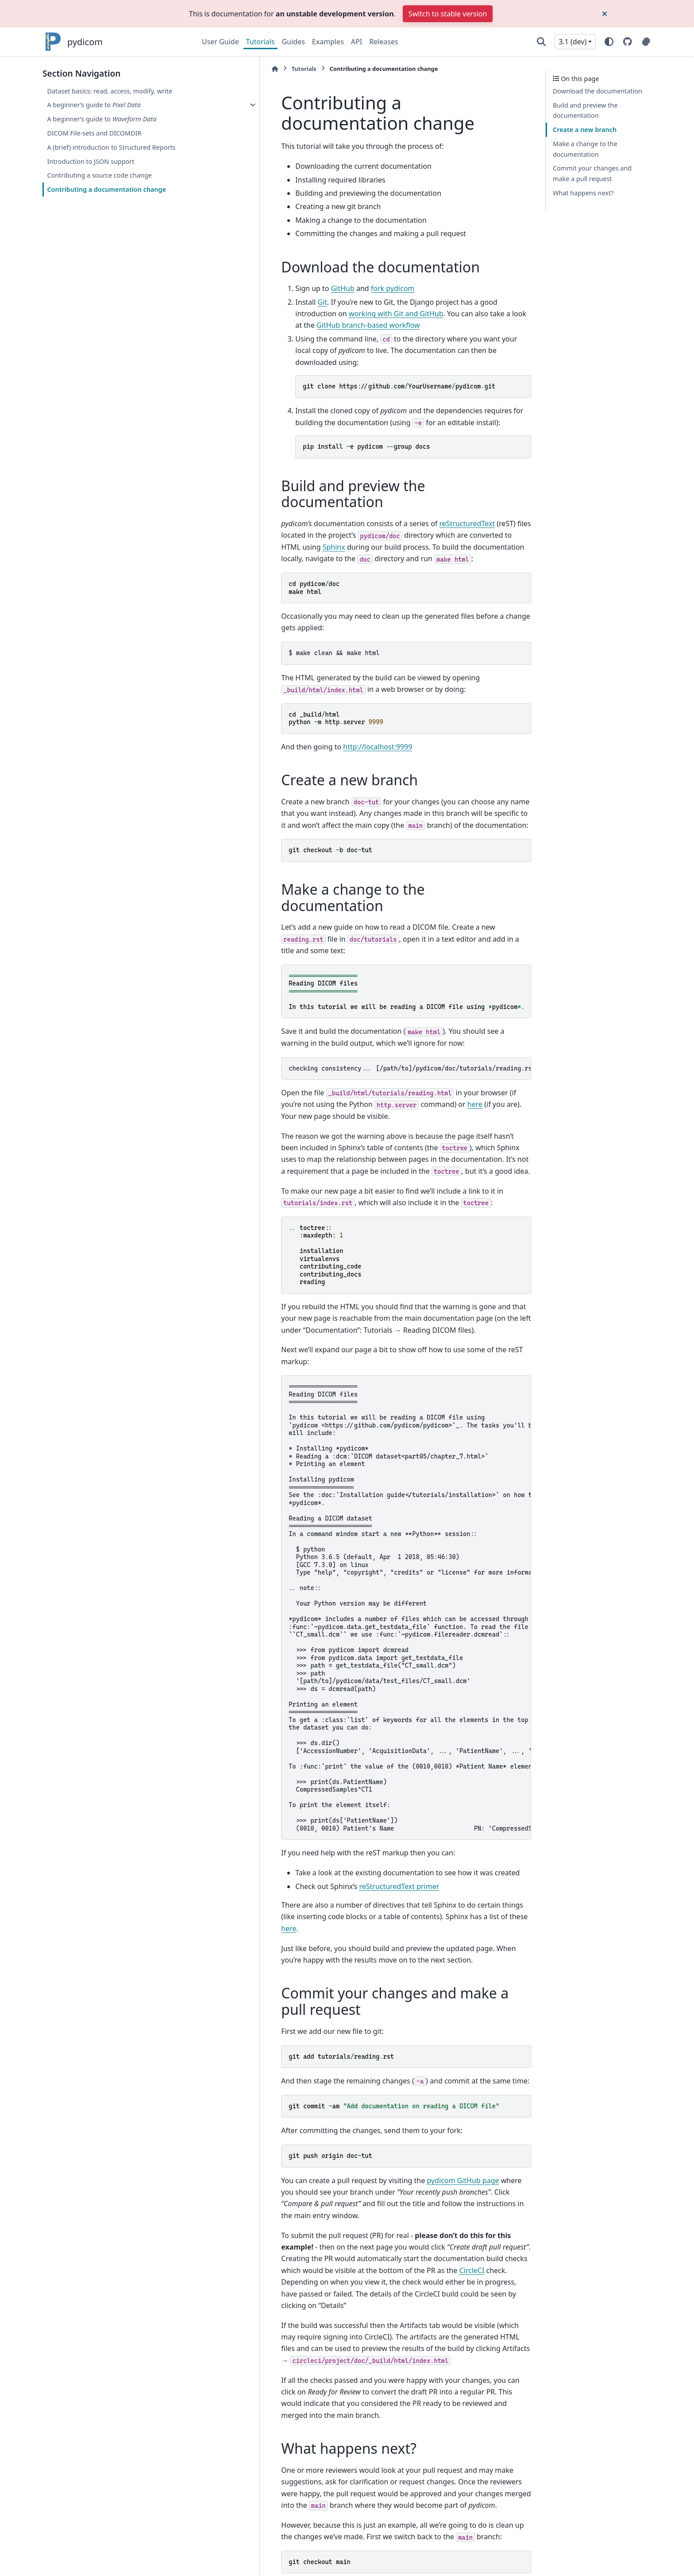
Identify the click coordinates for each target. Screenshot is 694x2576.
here (338, 1013)
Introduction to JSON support (90, 161)
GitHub (273, 288)
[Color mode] (609, 41)
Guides (293, 42)
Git (253, 302)
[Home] (206, 69)
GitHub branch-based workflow (434, 313)
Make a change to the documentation (585, 149)
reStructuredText (398, 484)
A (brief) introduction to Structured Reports (111, 147)
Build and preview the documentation (585, 110)
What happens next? (583, 193)
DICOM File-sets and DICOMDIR (94, 133)
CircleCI (511, 2121)
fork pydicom (323, 288)
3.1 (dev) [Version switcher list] (572, 42)
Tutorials (260, 42)
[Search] (541, 41)
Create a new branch (585, 129)
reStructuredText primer (330, 1772)
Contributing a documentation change (106, 189)
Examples (328, 42)
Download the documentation (597, 91)
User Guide (220, 42)
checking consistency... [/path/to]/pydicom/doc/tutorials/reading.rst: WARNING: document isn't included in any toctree (375, 977)
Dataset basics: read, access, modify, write (109, 91)
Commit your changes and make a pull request (592, 173)
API (356, 42)
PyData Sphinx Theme (591, 2555)
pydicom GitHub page (394, 2054)
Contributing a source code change (99, 175)
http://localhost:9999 (308, 684)
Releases (383, 42)
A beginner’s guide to (93, 105)
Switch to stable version (448, 14)
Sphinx (450, 495)
